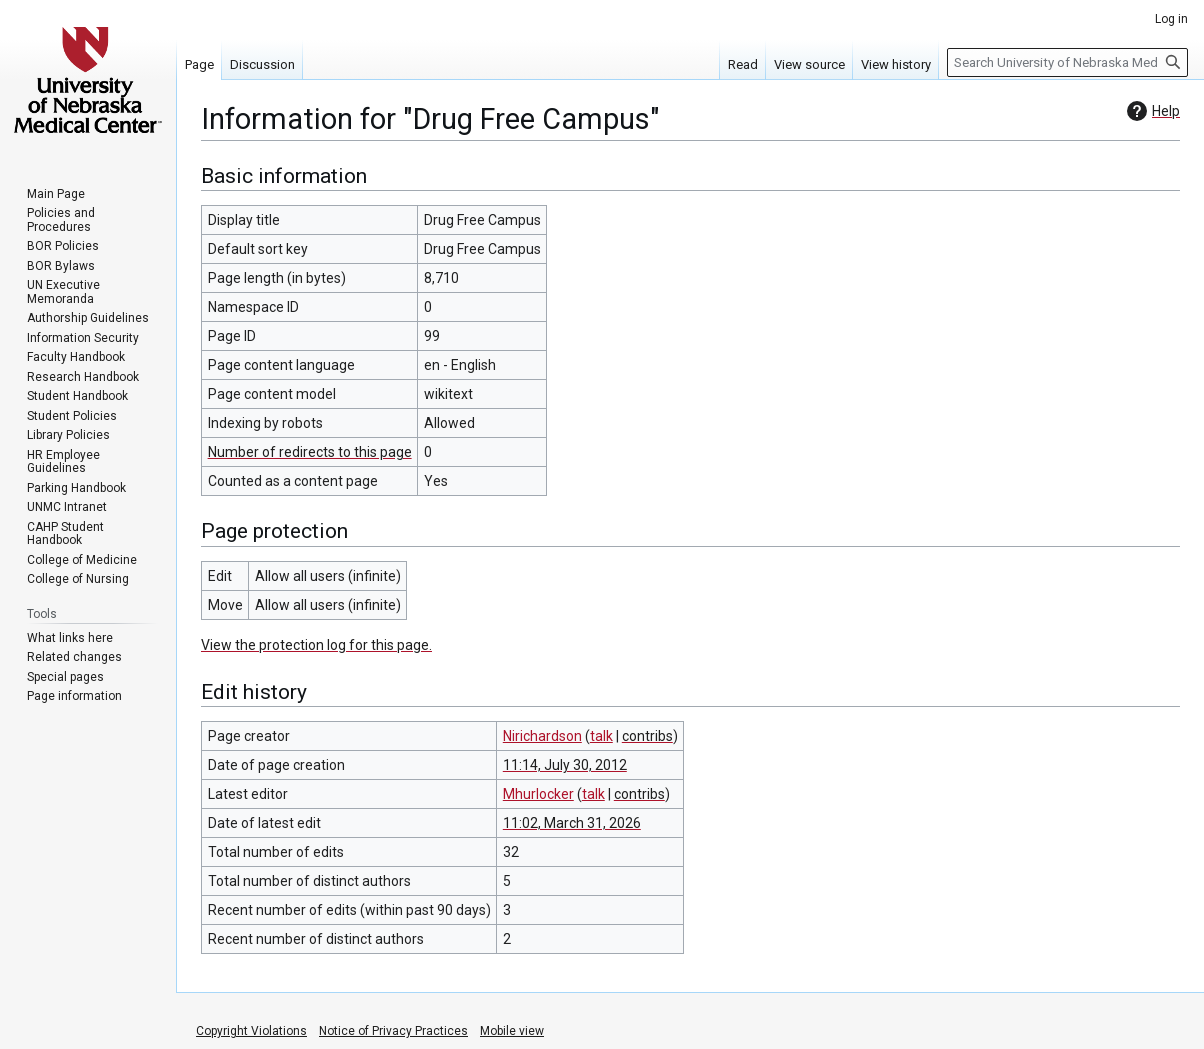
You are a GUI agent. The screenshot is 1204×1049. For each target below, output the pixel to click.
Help (1151, 111)
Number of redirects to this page (310, 452)
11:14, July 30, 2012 (565, 765)
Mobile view (512, 1031)
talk (601, 736)
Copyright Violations (251, 1031)
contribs (647, 736)
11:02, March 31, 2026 (572, 823)
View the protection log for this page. (316, 645)
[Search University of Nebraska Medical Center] (1067, 62)
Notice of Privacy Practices (393, 1031)
